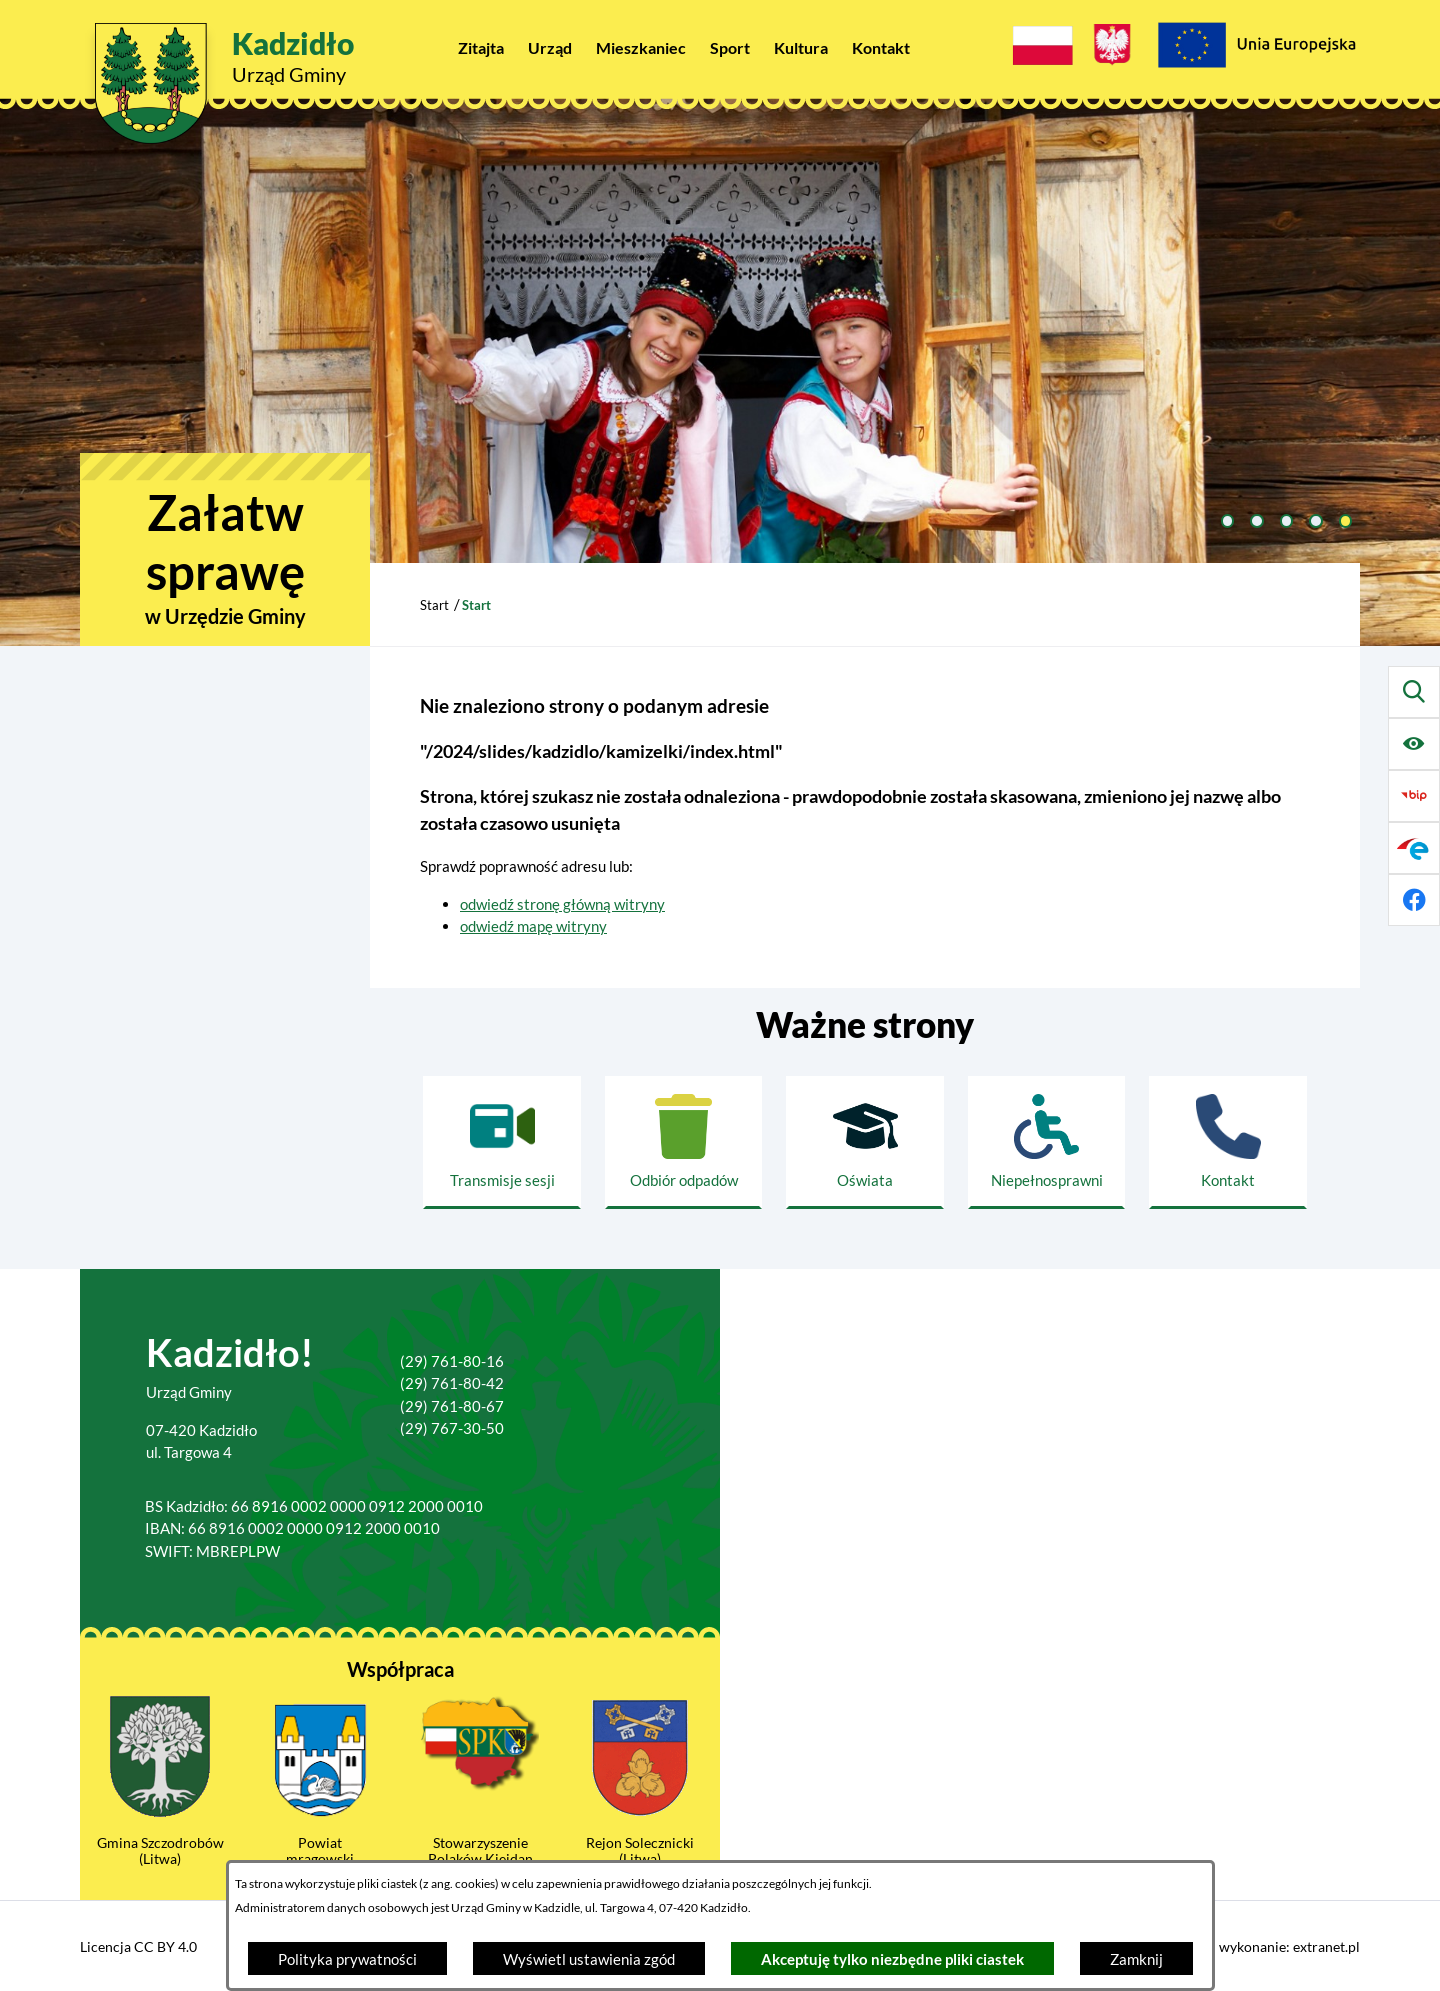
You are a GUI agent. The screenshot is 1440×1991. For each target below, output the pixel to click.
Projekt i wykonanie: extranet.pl (1261, 1946)
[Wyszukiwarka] (1414, 692)
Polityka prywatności (347, 1959)
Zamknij (1136, 1959)
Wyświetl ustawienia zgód (589, 1959)
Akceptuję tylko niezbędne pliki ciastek (892, 1959)
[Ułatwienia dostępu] (1414, 744)
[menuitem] (481, 47)
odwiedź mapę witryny (533, 926)
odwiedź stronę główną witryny (562, 904)
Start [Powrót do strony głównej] (434, 605)
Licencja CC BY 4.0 (138, 1946)
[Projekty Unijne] (1256, 48)
